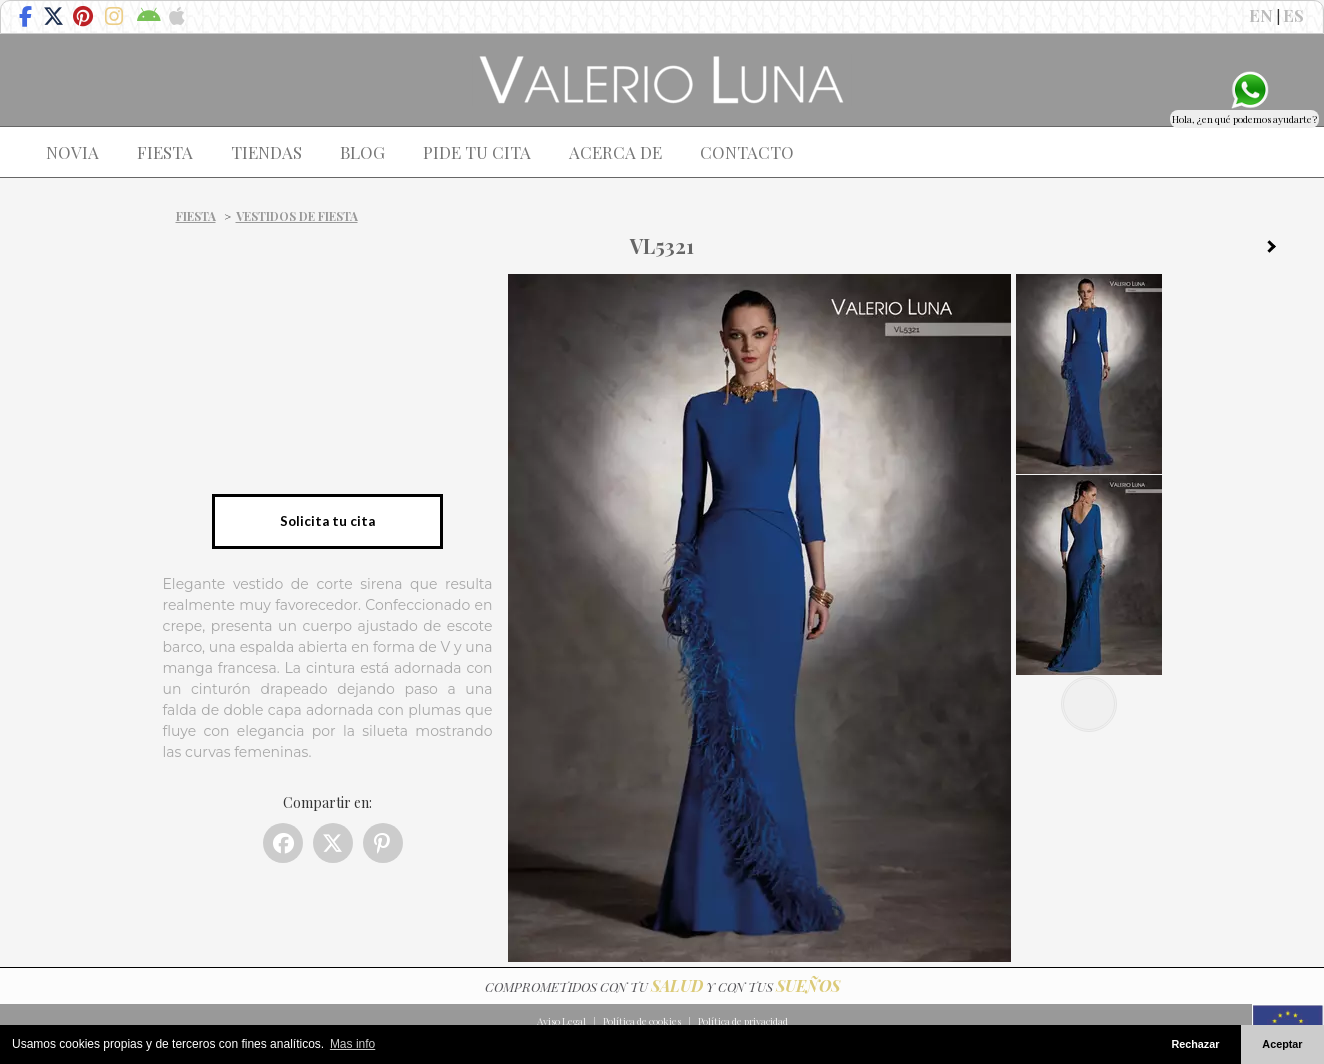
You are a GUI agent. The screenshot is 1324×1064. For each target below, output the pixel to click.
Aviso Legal (561, 1021)
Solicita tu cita (327, 521)
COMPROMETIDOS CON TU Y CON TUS (662, 986)
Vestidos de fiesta (297, 216)
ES (1293, 15)
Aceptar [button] (1282, 1044)
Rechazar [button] (1195, 1044)
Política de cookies (642, 1021)
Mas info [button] (352, 1044)
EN (1261, 15)
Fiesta (196, 216)
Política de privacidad (743, 1021)
